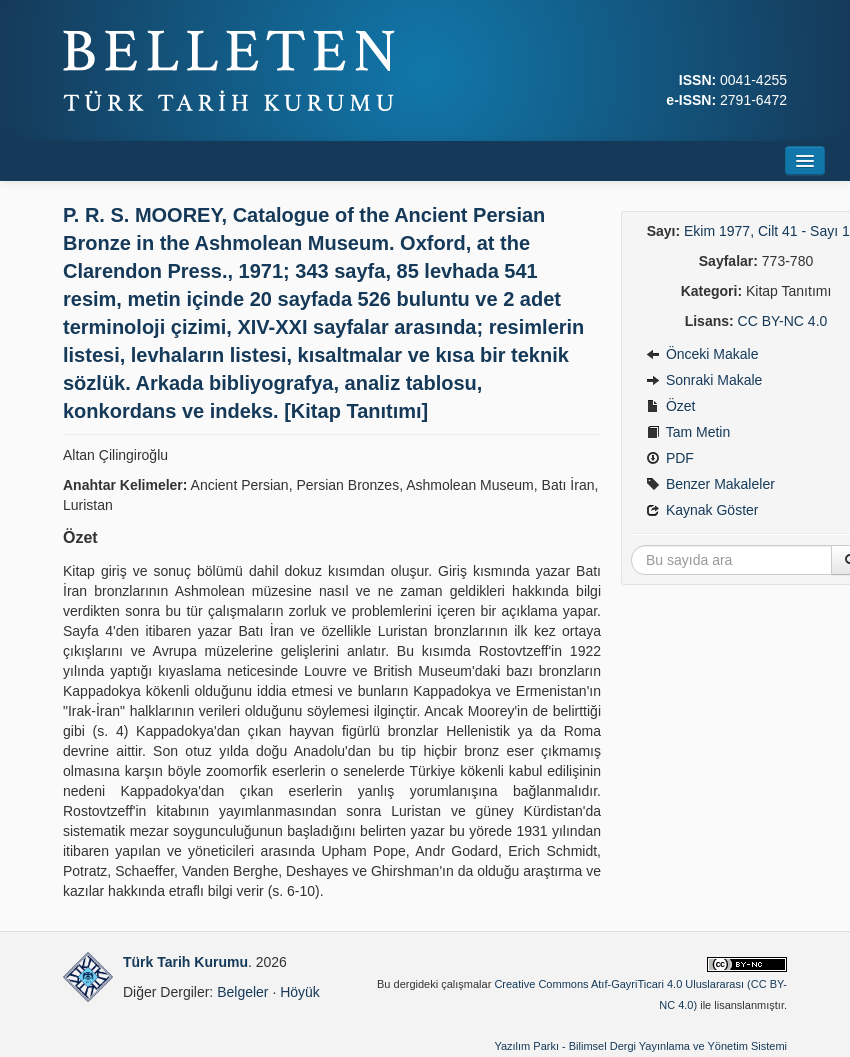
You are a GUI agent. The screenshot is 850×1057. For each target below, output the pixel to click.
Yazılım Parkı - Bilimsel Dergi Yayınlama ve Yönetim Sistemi (640, 1046)
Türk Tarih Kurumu (185, 962)
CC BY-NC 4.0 (783, 321)
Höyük (300, 992)
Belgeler (242, 992)
